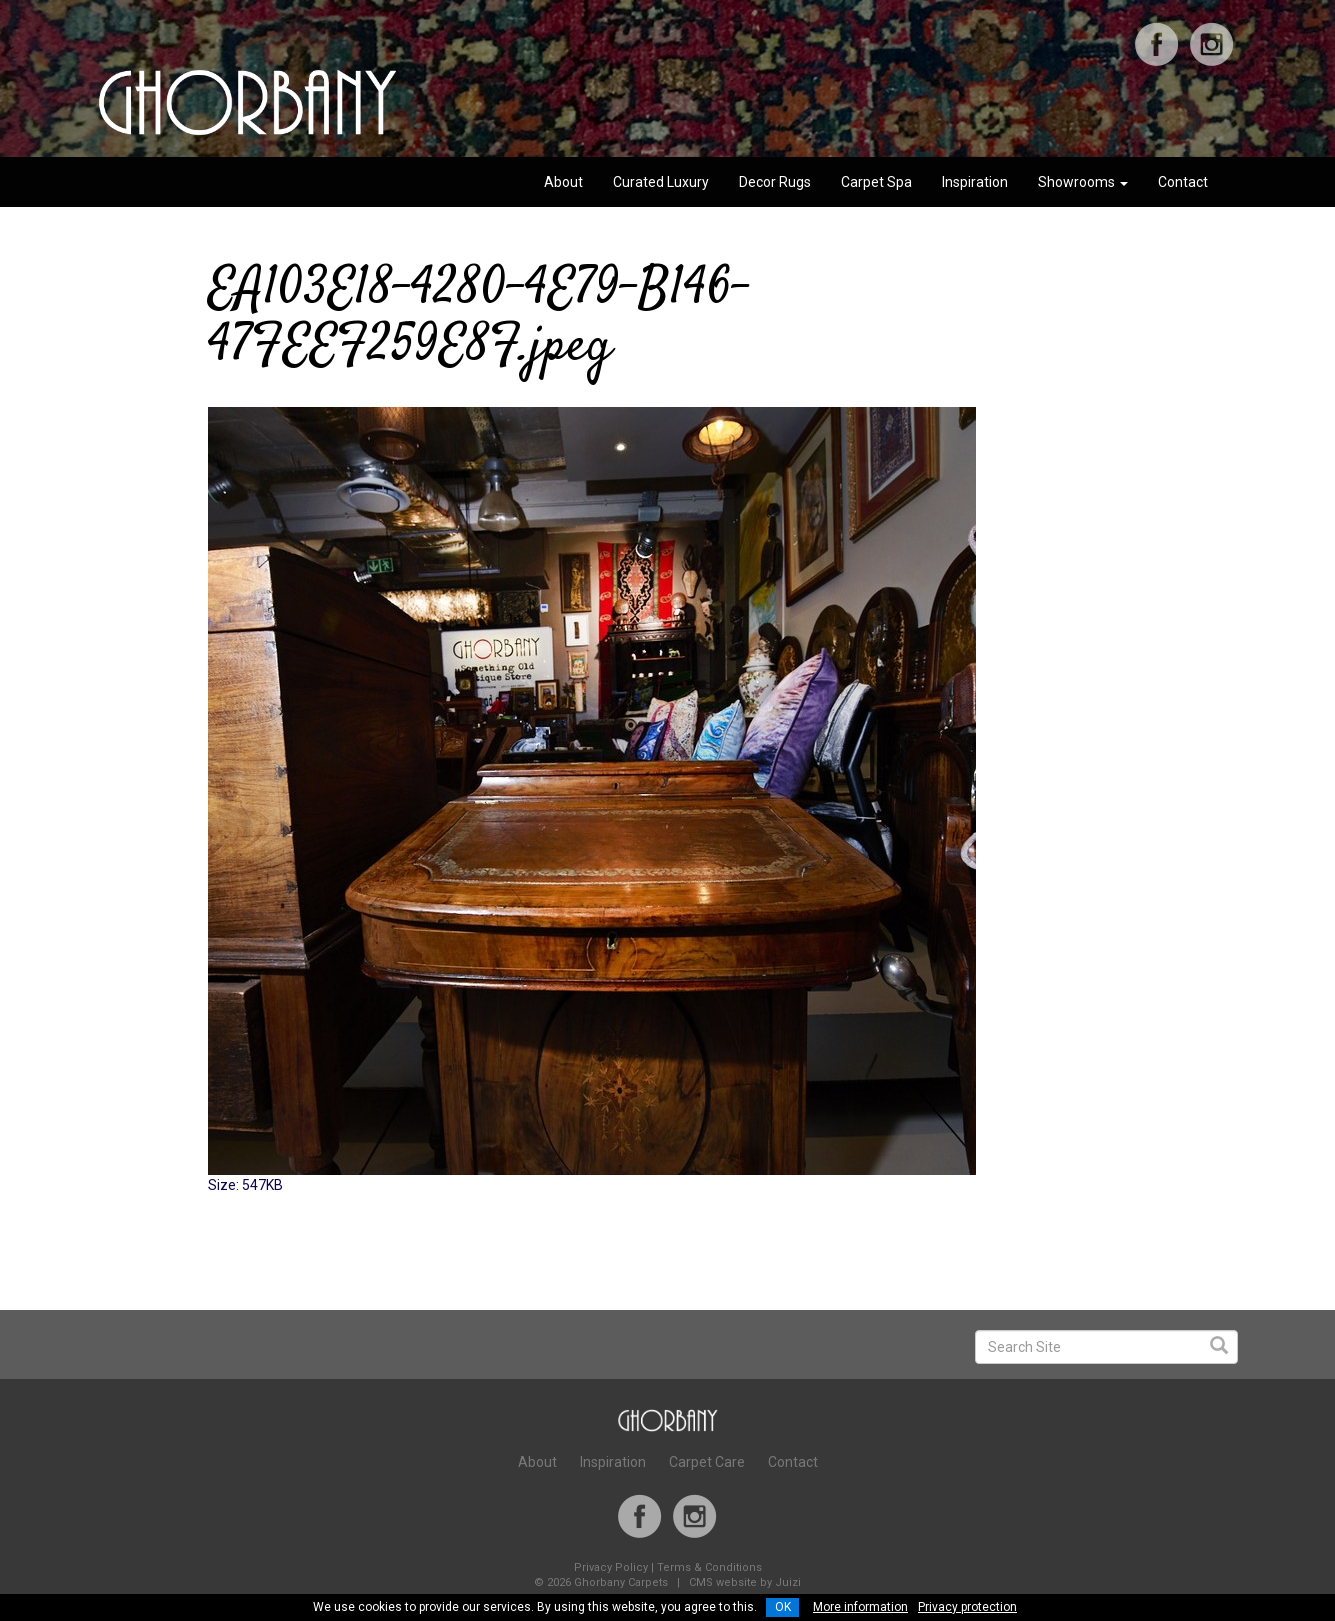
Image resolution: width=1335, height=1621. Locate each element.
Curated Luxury (661, 182)
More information (860, 1607)
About (563, 182)
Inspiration (975, 182)
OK (783, 1607)
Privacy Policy (611, 1567)
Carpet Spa (876, 182)
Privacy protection (967, 1607)
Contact (1183, 182)
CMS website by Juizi (745, 1582)
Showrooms (1083, 182)
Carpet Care (707, 1462)
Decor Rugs (775, 182)
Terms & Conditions (709, 1567)
